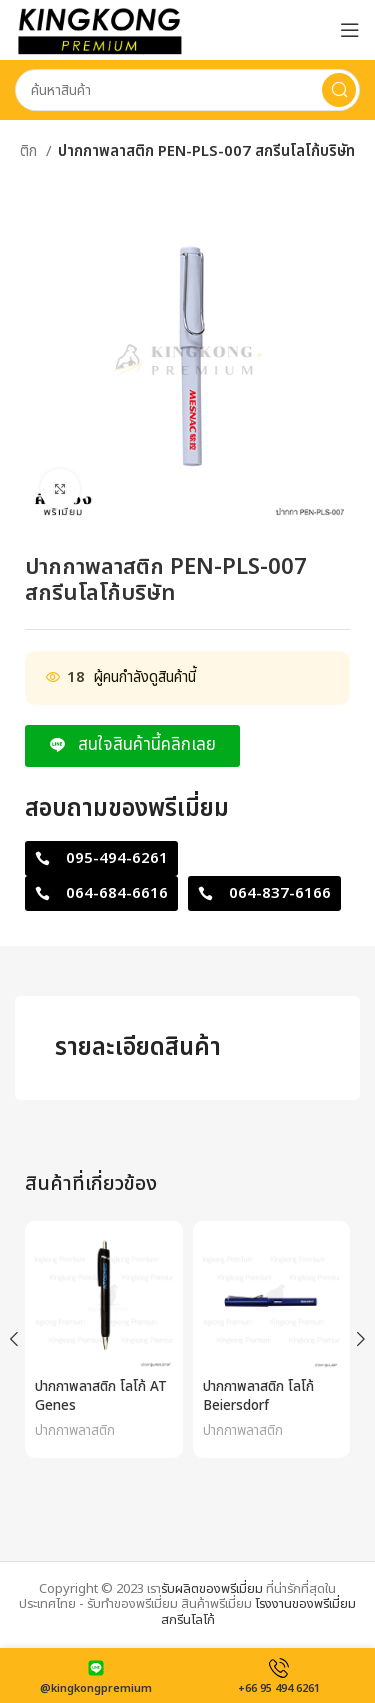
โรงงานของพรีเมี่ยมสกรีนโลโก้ (259, 1612)
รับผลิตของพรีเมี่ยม (212, 1589)
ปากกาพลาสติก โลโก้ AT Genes (101, 1396)
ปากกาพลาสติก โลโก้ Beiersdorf (258, 1396)
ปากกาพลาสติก (75, 1431)
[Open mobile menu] (350, 30)
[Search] (187, 90)
